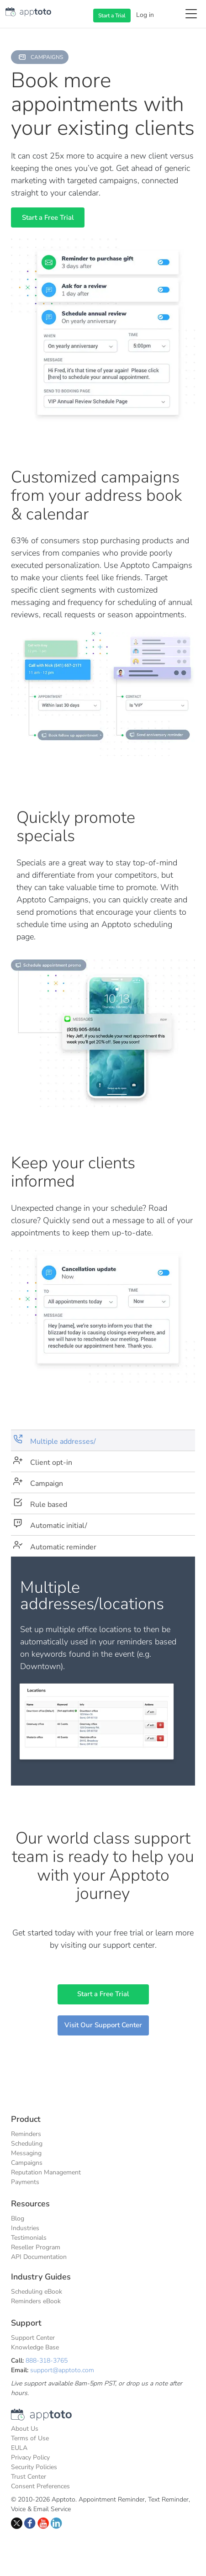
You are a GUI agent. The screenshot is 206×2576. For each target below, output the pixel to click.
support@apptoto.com (62, 2370)
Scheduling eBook (36, 2291)
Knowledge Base (35, 2347)
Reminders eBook (36, 2301)
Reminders (26, 2134)
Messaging (26, 2153)
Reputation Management (46, 2172)
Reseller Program (35, 2247)
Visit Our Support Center (103, 2025)
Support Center (33, 2337)
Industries (25, 2228)
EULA (19, 2447)
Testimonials (29, 2237)
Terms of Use (30, 2438)
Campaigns (26, 2162)
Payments (25, 2182)
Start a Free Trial (48, 217)
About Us (24, 2428)
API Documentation (39, 2257)
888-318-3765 (47, 2360)
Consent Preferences (40, 2486)
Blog (17, 2218)
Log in (145, 15)
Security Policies (34, 2467)
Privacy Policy (30, 2457)
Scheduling (26, 2143)
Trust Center (28, 2476)
